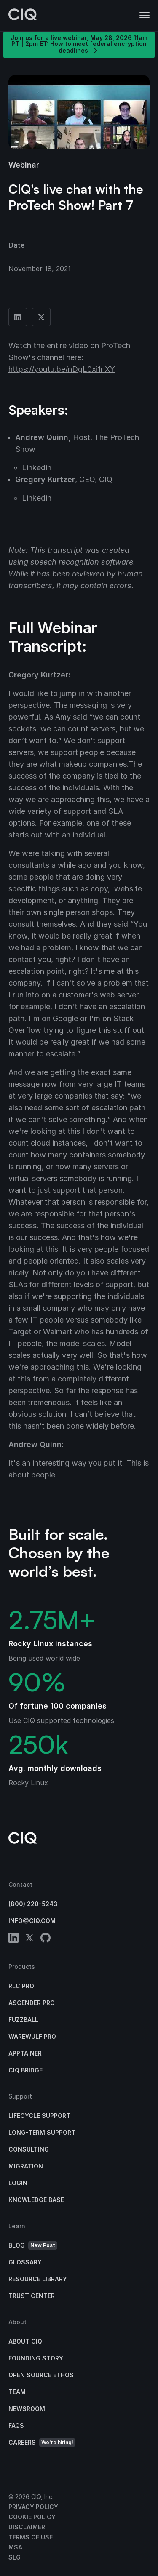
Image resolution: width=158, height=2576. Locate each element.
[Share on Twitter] (41, 317)
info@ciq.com (32, 1920)
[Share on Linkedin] (17, 317)
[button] (144, 15)
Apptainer (25, 2053)
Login (17, 2183)
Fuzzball (23, 2019)
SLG (14, 2557)
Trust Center (31, 2295)
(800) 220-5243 (33, 1903)
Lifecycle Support (39, 2115)
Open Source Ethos (41, 2375)
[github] (45, 1939)
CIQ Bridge (25, 2070)
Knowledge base (36, 2199)
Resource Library (37, 2279)
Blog (32, 2245)
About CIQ (25, 2341)
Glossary (25, 2262)
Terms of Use (30, 2537)
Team (17, 2391)
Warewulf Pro (32, 2036)
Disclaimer (26, 2527)
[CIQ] (22, 15)
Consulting (28, 2149)
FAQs (16, 2425)
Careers (41, 2442)
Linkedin (36, 467)
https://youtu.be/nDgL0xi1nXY (61, 369)
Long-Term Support (41, 2132)
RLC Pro (21, 1985)
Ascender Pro (31, 2002)
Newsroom (26, 2408)
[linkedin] (13, 1939)
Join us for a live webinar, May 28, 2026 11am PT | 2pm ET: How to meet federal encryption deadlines (79, 44)
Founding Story (35, 2358)
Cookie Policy (32, 2516)
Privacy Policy (33, 2506)
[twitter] (29, 1939)
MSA (15, 2547)
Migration (25, 2166)
